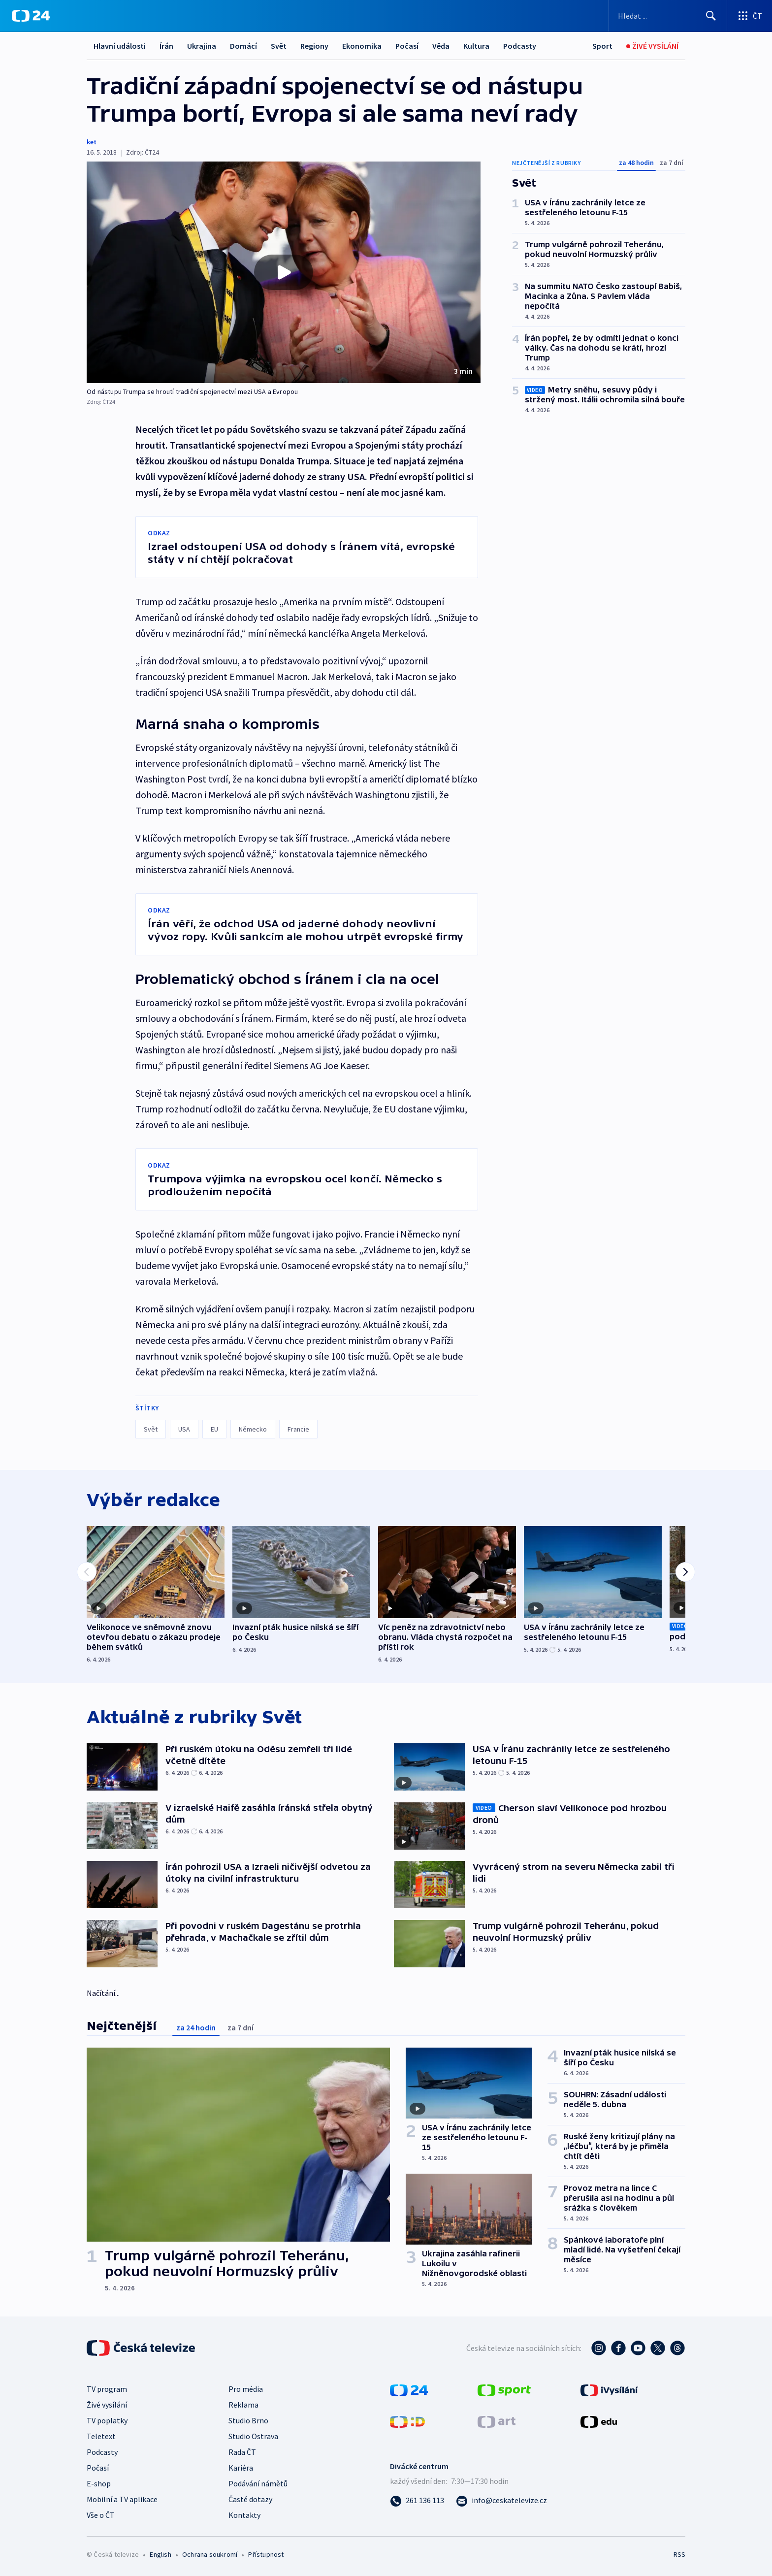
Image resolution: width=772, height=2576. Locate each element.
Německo (253, 1429)
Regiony (314, 46)
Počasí (406, 46)
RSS (679, 2554)
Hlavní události (120, 46)
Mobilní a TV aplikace (122, 2499)
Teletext (101, 2436)
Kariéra (240, 2468)
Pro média (245, 2389)
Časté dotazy (250, 2499)
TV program (107, 2389)
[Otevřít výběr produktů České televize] (749, 16)
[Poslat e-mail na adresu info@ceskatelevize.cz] (501, 2500)
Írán (166, 46)
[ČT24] (31, 16)
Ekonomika (362, 46)
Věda (441, 46)
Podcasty (519, 46)
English (160, 2554)
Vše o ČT (101, 2515)
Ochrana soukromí (209, 2554)
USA (184, 1429)
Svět (279, 46)
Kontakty (244, 2515)
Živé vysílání (107, 2405)
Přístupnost (266, 2554)
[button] (284, 272)
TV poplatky (107, 2420)
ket (91, 141)
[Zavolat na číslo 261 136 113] (417, 2500)
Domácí (243, 46)
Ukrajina (201, 46)
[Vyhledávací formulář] (668, 16)
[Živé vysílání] (652, 46)
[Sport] (602, 46)
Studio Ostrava (253, 2436)
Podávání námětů (258, 2483)
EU (214, 1429)
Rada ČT (242, 2452)
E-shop (99, 2483)
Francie (298, 1429)
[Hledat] (711, 16)
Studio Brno (248, 2420)
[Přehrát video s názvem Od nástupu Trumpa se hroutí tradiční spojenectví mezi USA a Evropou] (283, 272)
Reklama (243, 2405)
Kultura (476, 46)
